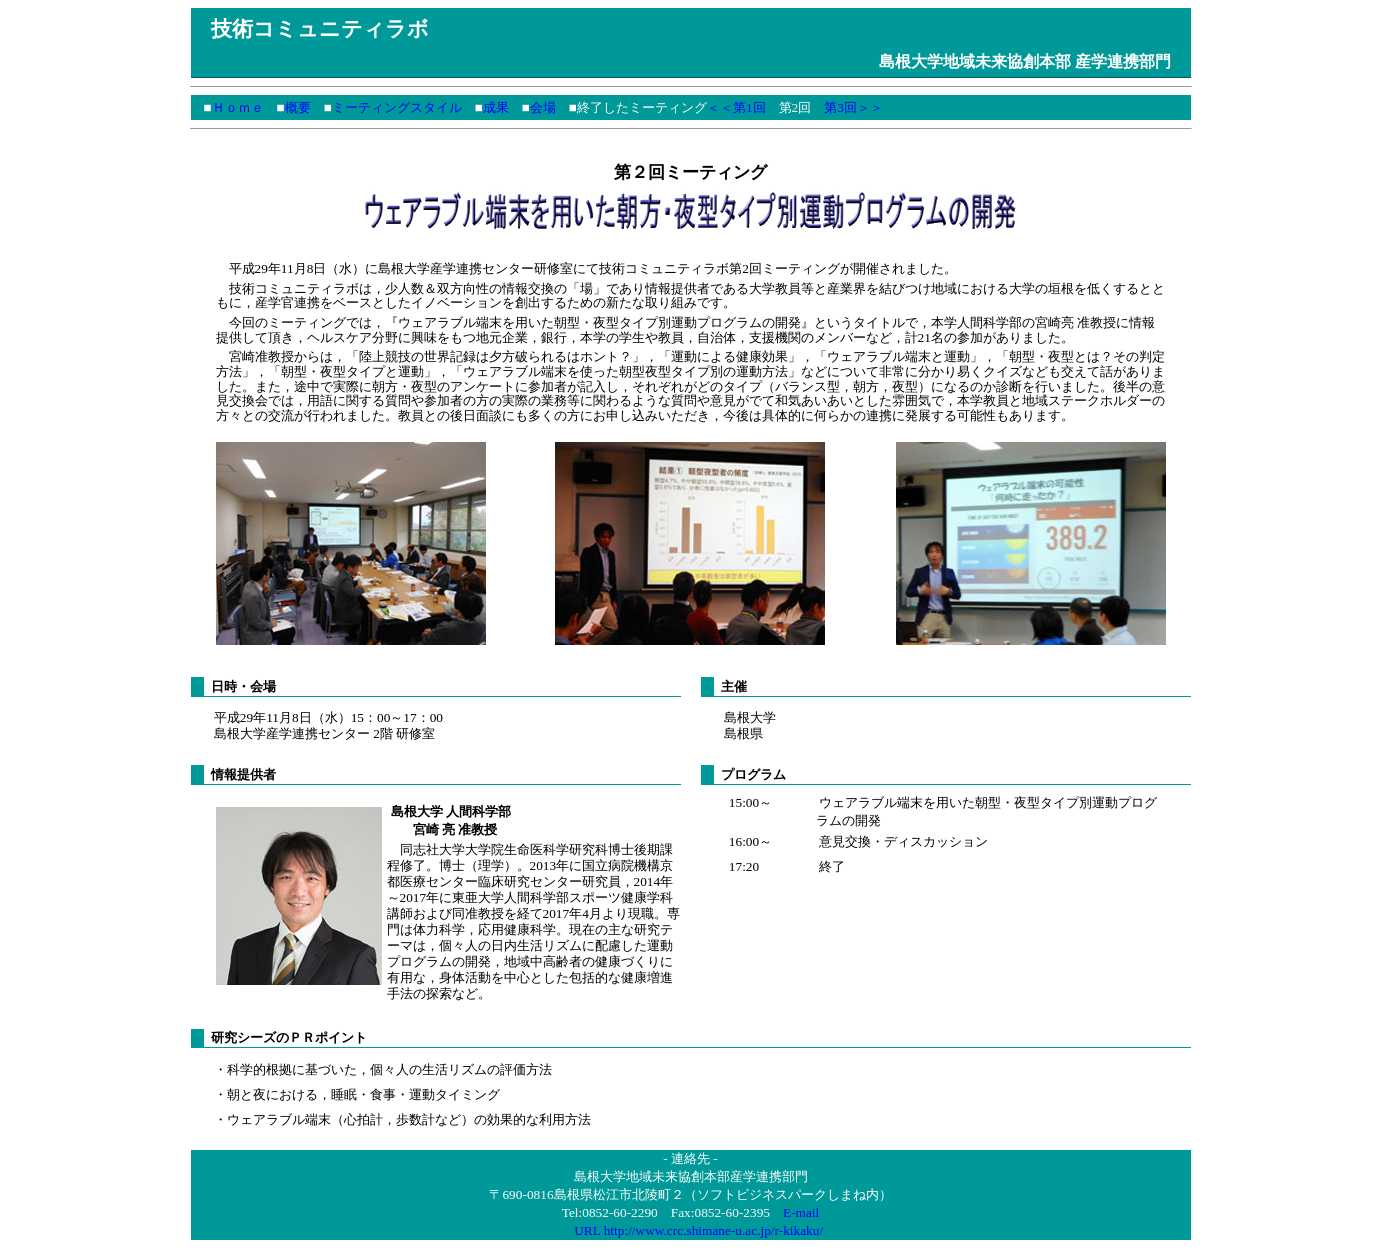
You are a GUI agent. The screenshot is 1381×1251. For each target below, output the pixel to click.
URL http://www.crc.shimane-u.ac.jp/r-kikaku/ (698, 1233)
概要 (298, 107)
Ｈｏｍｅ (238, 107)
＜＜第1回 (736, 107)
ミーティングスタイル (397, 107)
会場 (543, 107)
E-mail (801, 1215)
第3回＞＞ (853, 107)
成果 (496, 107)
